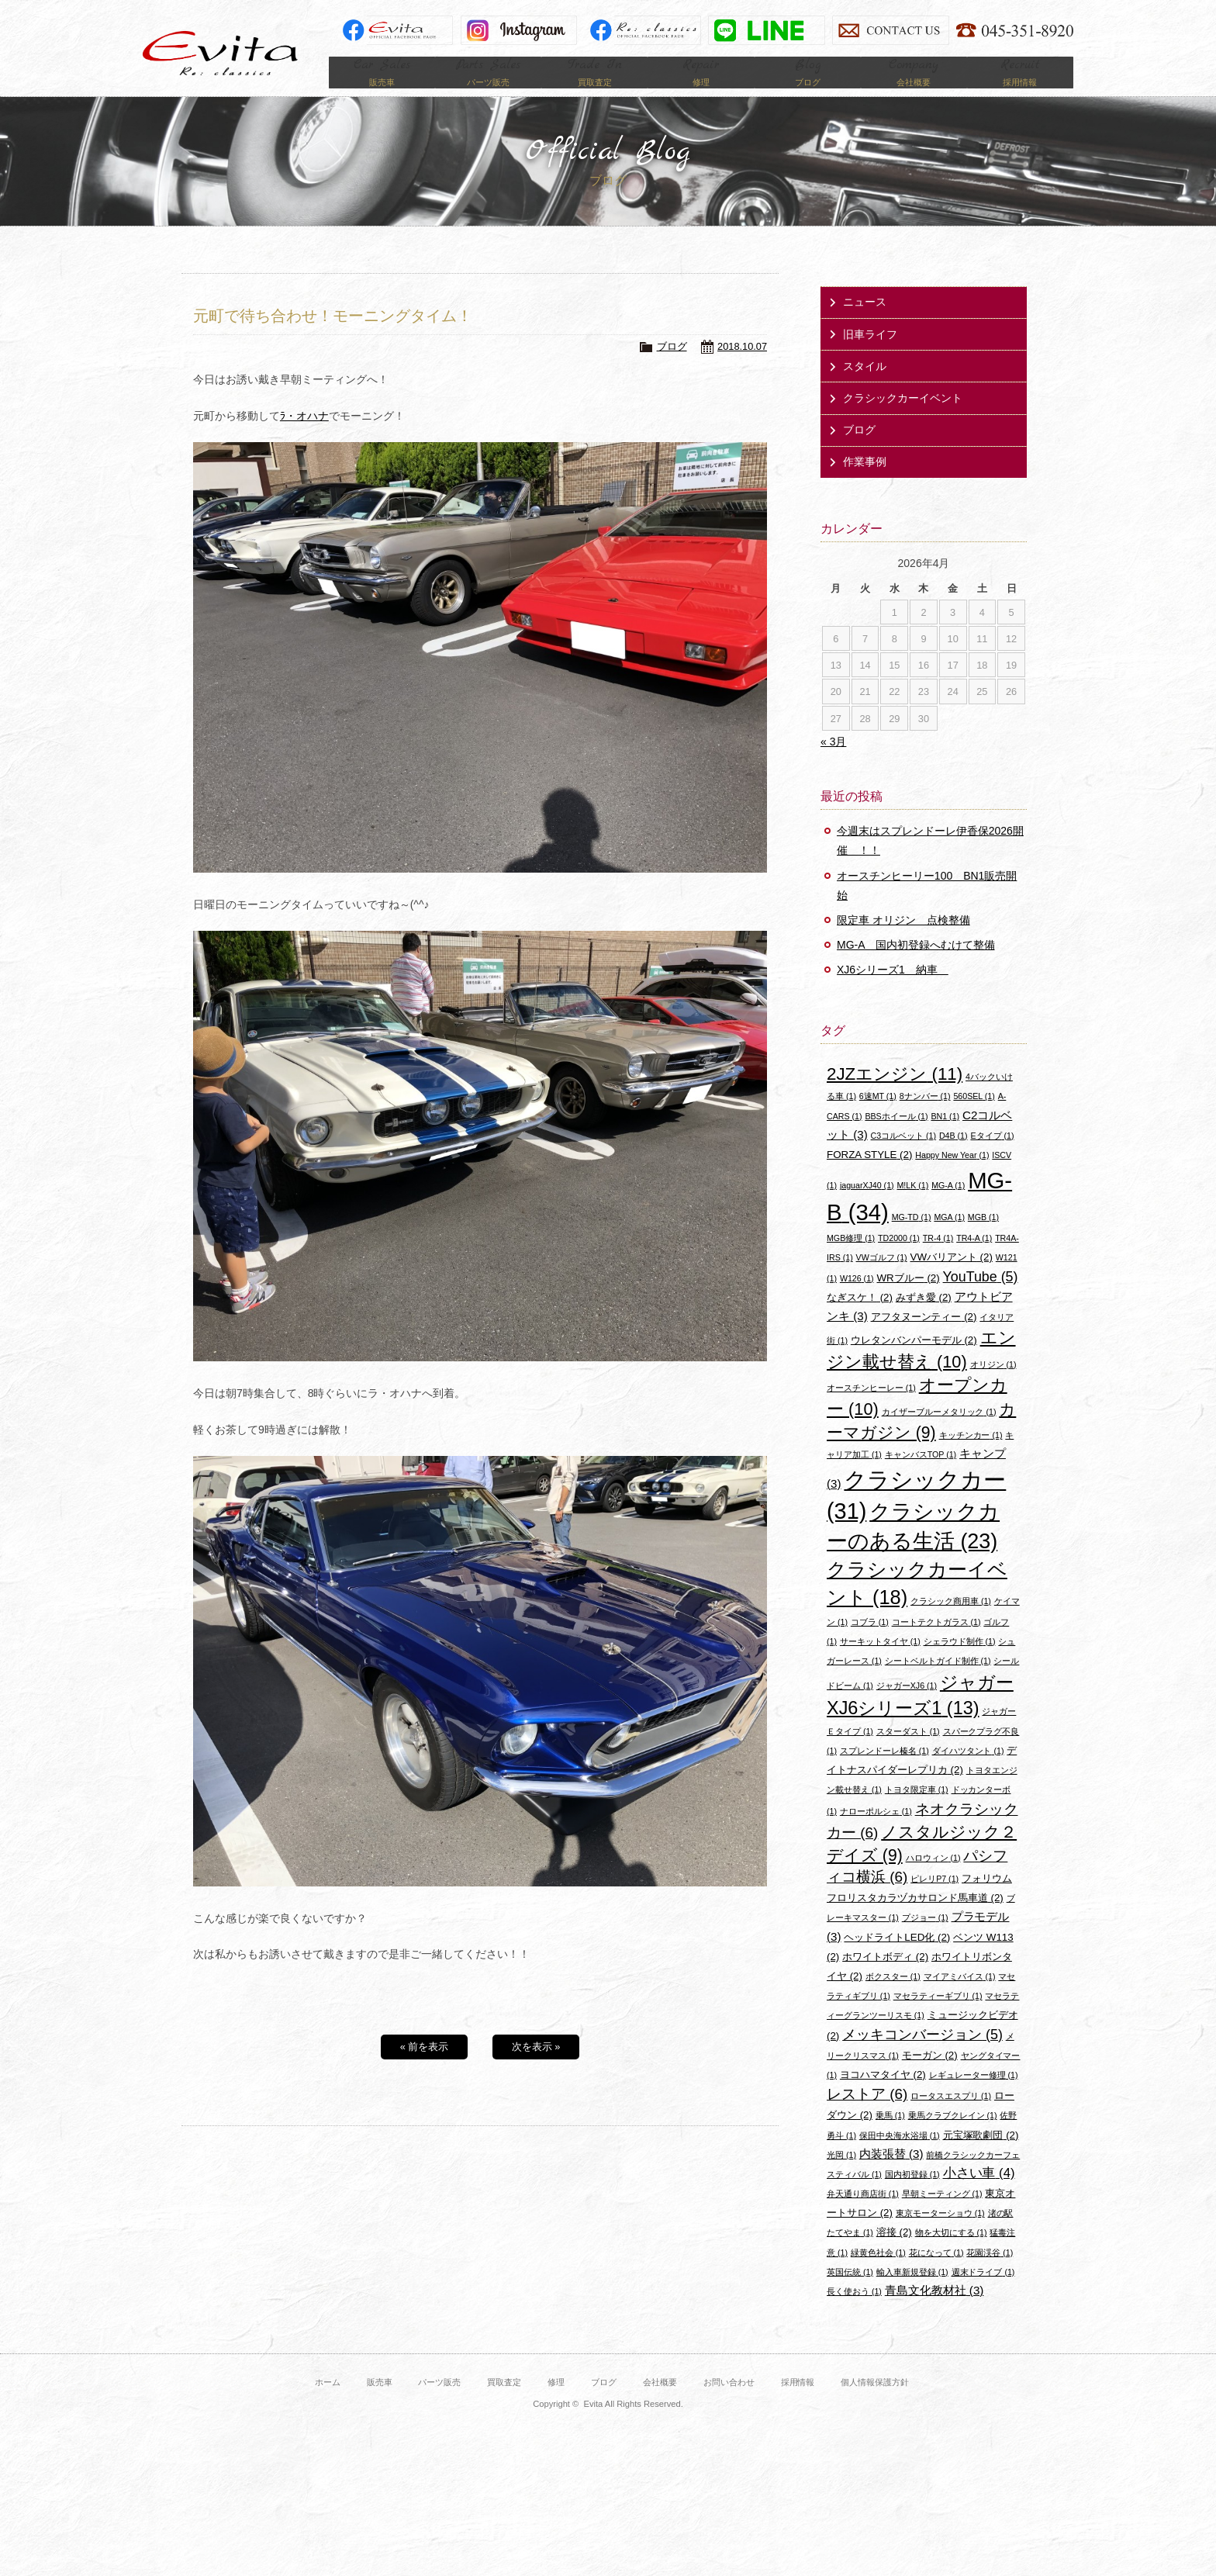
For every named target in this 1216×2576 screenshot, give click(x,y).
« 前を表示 (424, 2067)
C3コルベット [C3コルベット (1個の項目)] (903, 1155)
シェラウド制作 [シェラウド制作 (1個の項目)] (960, 1661)
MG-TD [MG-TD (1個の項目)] (911, 1237)
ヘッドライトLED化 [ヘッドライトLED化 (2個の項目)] (897, 1957)
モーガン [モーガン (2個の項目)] (930, 2075)
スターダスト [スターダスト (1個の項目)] (908, 1751)
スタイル (864, 386)
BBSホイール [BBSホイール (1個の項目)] (896, 1135)
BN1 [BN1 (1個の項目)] (945, 1135)
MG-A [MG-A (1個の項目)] (948, 1205)
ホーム (327, 2402)
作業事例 (864, 481)
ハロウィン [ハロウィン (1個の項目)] (933, 1878)
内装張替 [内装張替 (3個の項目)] (891, 2173)
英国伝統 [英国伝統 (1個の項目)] (850, 2292)
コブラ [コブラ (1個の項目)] (870, 1641)
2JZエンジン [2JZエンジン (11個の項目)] (894, 1094)
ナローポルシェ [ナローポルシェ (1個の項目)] (876, 1830)
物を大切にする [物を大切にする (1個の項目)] (951, 2252)
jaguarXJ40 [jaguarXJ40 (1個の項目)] (867, 1205)
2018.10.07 (742, 366)
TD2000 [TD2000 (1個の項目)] (899, 1258)
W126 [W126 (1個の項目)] (857, 1297)
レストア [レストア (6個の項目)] (867, 2114)
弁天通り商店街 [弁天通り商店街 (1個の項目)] (863, 2213)
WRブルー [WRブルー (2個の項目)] (908, 1297)
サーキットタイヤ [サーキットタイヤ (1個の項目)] (880, 1661)
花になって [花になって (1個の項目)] (936, 2272)
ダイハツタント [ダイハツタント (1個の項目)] (968, 1771)
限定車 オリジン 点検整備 (903, 940)
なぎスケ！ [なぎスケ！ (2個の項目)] (860, 1317)
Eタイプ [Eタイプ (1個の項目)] (992, 1155)
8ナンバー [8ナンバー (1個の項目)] (925, 1116)
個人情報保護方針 (875, 2402)
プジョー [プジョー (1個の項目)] (925, 1937)
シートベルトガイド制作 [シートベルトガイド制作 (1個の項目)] (938, 1681)
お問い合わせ (729, 2402)
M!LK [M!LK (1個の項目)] (912, 1205)
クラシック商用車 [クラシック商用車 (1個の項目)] (950, 1621)
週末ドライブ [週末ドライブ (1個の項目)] (983, 2292)
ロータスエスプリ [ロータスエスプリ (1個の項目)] (950, 2116)
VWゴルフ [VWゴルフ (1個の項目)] (881, 1277)
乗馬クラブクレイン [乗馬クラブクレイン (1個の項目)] (952, 2135)
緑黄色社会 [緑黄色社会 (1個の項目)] (878, 2272)
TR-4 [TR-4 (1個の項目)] (938, 1258)
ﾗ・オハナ (304, 436)
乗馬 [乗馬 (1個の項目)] (890, 2135)
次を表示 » (536, 2067)
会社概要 (660, 2402)
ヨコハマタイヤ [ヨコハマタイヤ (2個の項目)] (883, 2095)
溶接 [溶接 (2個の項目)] (894, 2252)
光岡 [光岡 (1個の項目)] (841, 2175)
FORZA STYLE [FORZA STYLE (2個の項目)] (869, 1175)
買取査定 (504, 2402)
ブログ (672, 366)
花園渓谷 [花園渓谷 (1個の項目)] (989, 2272)
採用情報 (798, 2402)
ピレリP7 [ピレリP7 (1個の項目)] (934, 1898)
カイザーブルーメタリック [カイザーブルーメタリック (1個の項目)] (939, 1432)
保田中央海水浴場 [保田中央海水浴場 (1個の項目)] (899, 2154)
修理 (556, 2402)
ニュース (864, 322)
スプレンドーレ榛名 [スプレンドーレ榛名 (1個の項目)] (884, 1771)
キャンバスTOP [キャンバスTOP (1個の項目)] (920, 1474)
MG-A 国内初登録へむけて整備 (916, 965)
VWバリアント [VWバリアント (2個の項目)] (951, 1277)
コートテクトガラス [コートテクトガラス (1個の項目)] (936, 1641)
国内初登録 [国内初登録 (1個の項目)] (912, 2194)
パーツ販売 (439, 2402)
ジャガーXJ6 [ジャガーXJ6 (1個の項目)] (906, 1705)
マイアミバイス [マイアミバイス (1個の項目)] (960, 1996)
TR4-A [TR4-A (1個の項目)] (974, 1258)
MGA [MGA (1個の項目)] (949, 1237)
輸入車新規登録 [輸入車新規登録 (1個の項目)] (912, 2292)
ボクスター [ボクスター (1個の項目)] (893, 1996)
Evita (220, 53)
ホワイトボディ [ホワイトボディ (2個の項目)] (885, 1977)
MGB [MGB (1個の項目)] (983, 1237)
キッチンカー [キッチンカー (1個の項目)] (971, 1455)
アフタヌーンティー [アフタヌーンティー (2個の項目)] (924, 1337)
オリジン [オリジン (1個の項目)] (993, 1384)
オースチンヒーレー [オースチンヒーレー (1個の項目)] (871, 1407)
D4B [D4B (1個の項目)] (953, 1155)
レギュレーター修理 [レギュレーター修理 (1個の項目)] (973, 2095)
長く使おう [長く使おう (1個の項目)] (854, 2311)
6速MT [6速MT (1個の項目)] (877, 1116)
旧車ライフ (870, 354)
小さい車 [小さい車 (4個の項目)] (979, 2193)
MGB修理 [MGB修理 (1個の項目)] (851, 1258)
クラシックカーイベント (902, 418)
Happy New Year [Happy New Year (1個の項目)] (952, 1175)
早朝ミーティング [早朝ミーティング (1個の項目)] (942, 2213)
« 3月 (833, 762)
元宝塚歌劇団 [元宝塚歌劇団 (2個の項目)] (981, 2154)
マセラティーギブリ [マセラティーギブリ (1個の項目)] (938, 2016)
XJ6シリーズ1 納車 (892, 990)
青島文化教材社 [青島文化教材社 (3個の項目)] (934, 2310)
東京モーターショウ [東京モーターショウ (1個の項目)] (940, 2233)
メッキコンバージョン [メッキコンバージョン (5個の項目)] (922, 2055)
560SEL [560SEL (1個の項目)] (973, 1116)
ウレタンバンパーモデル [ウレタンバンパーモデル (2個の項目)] (914, 1360)
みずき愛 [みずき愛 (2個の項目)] (924, 1317)
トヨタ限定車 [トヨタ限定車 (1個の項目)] (916, 1809)
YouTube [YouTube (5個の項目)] (980, 1296)
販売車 (379, 2402)
